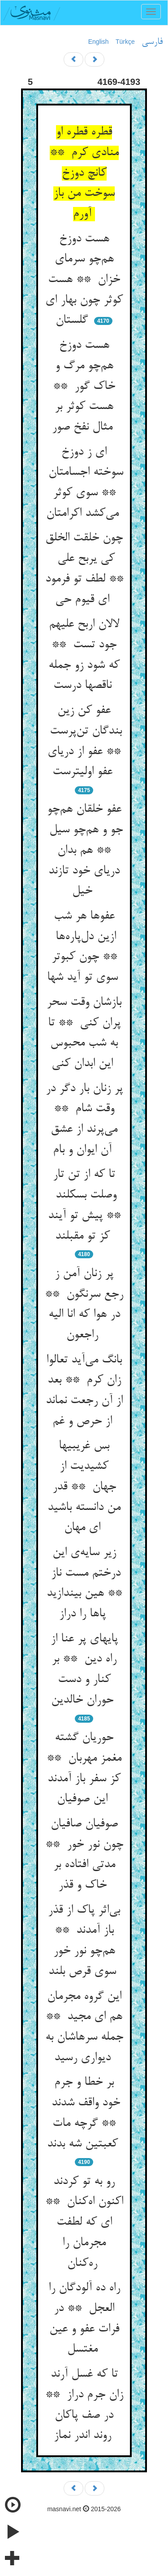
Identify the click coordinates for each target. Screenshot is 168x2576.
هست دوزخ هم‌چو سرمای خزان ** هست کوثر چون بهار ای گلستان (84, 280)
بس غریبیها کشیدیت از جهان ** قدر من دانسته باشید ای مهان (84, 1487)
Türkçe (125, 41)
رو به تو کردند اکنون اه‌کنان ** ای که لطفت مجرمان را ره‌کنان (84, 2223)
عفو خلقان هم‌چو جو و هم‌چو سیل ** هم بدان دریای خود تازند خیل (84, 850)
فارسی (152, 42)
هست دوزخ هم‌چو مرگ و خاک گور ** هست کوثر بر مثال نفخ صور (84, 386)
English (98, 41)
